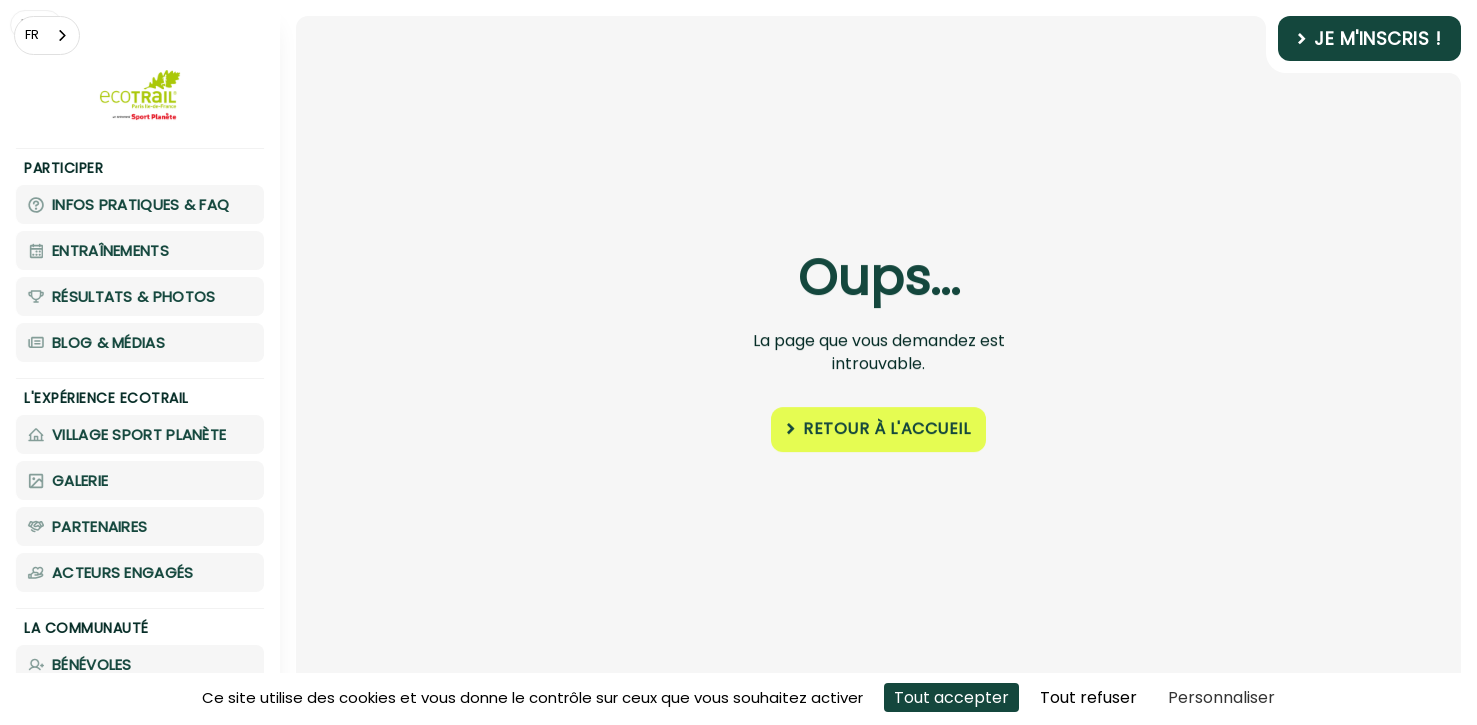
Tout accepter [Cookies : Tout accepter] (951, 697)
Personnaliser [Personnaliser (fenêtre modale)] (1221, 697)
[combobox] (47, 35)
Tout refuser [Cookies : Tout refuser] (1088, 697)
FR (32, 34)
